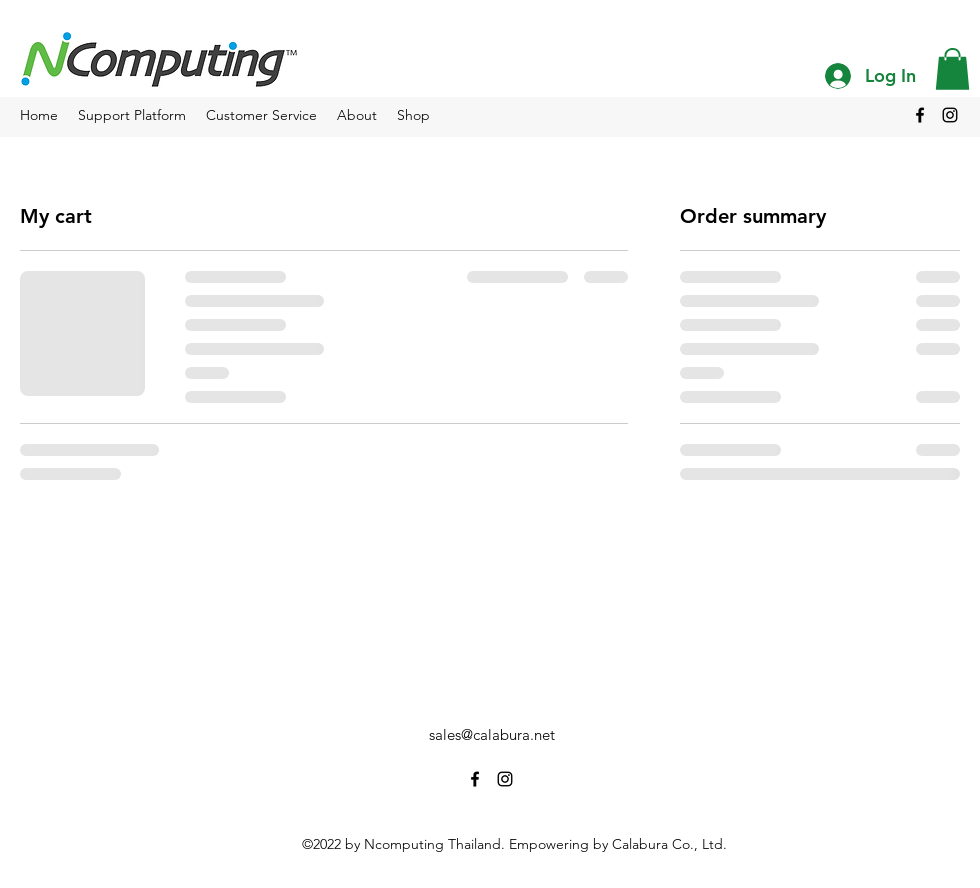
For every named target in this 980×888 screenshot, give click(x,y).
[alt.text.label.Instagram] (950, 115)
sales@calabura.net (492, 734)
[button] (952, 69)
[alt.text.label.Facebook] (920, 115)
